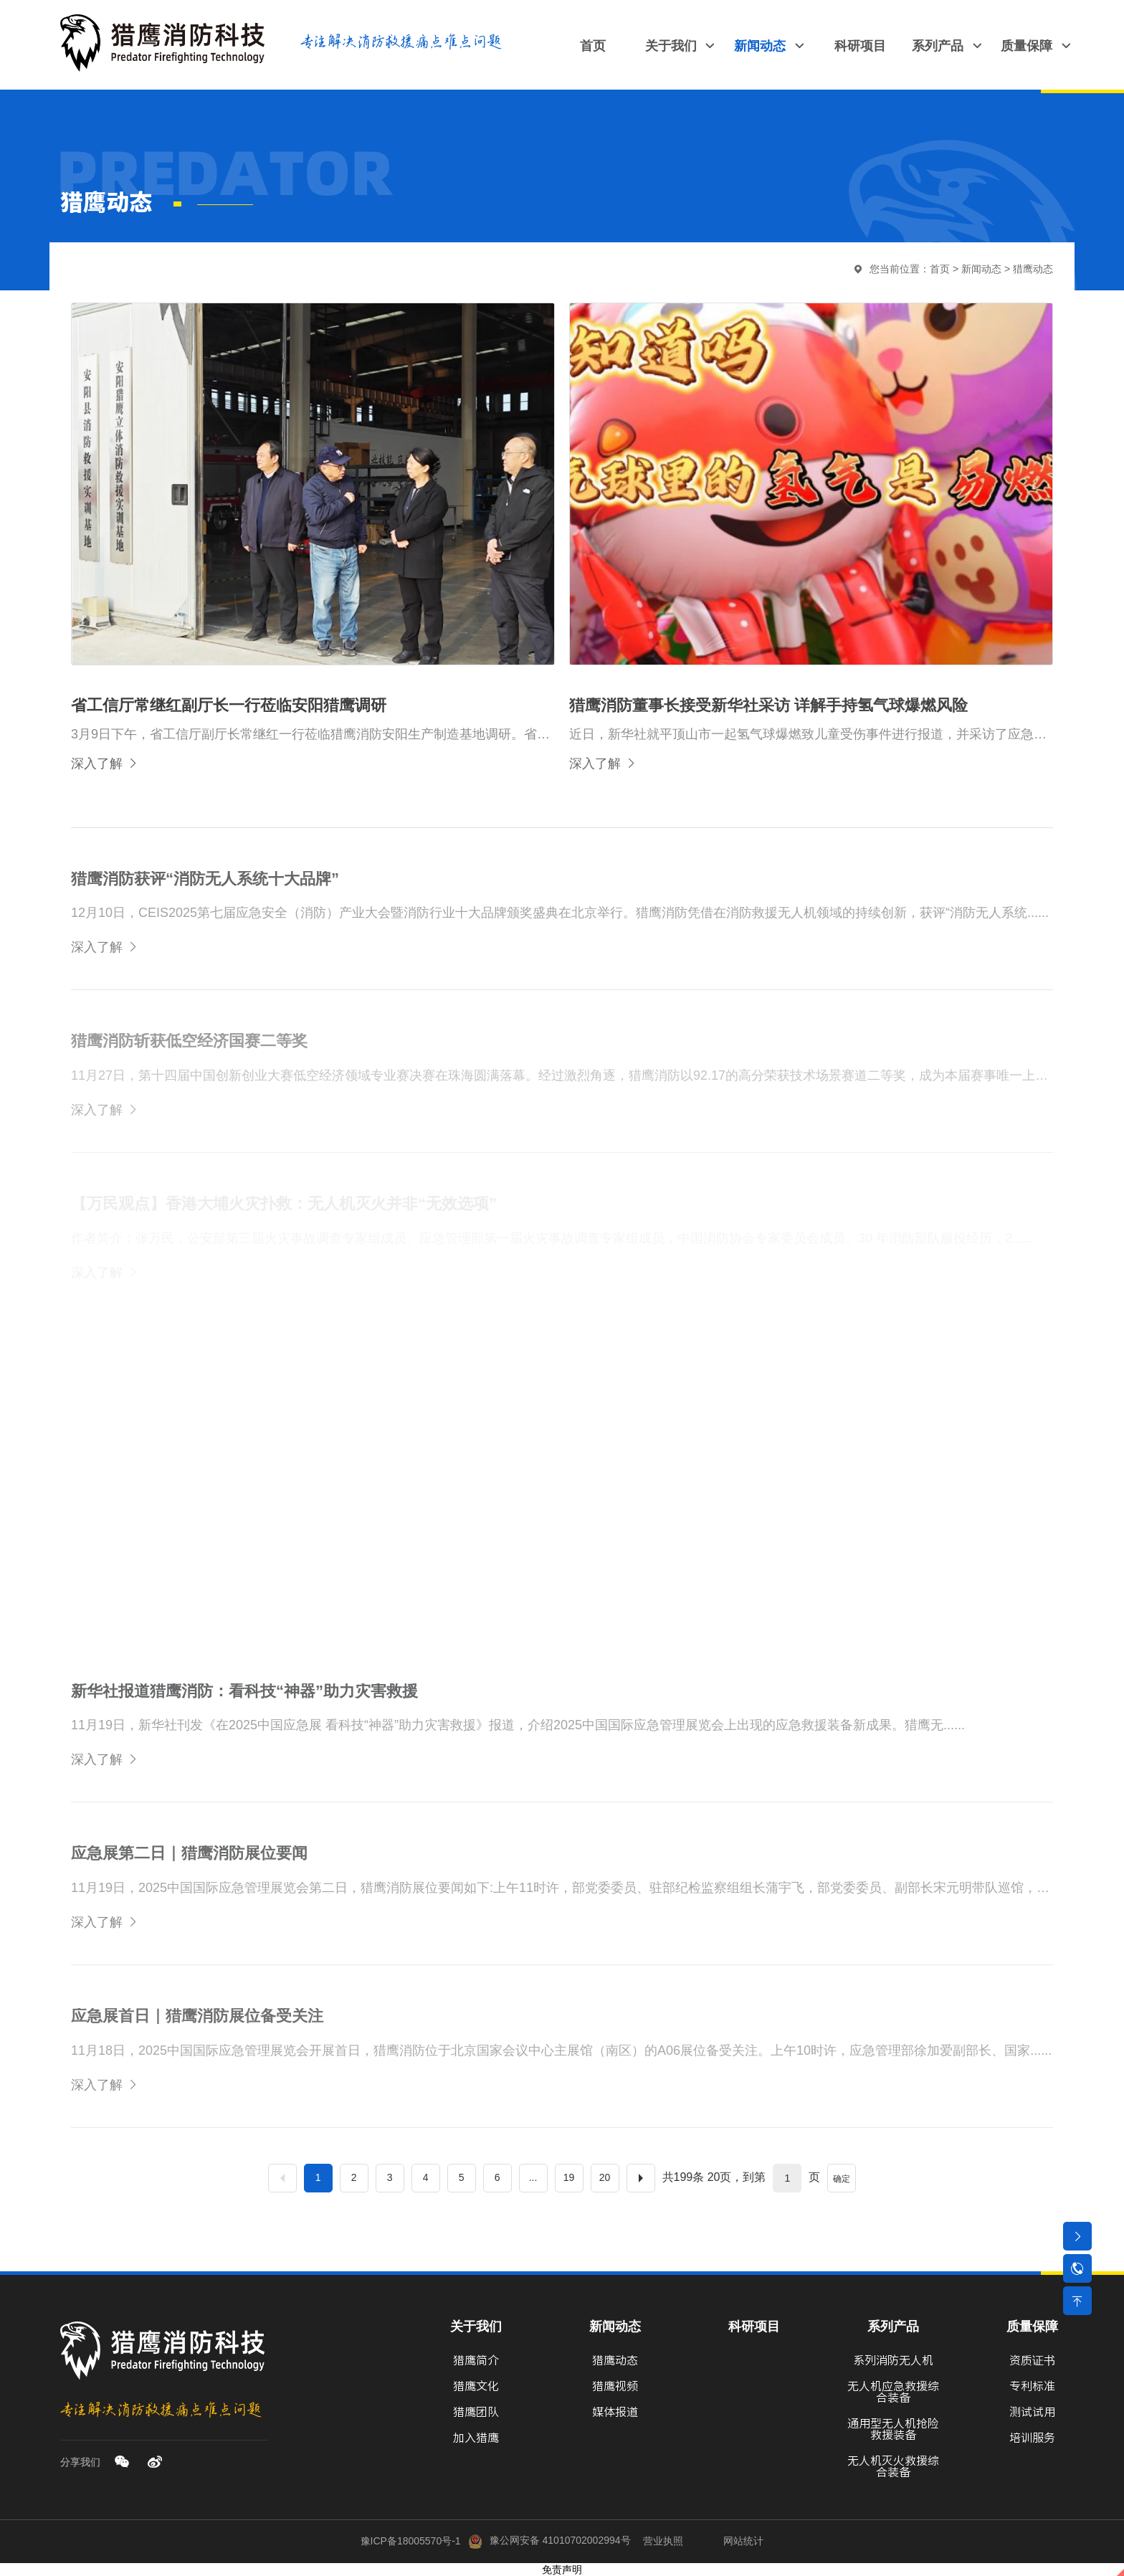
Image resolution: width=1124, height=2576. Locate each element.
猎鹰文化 (476, 2386)
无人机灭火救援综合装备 (893, 2466)
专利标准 (1032, 2386)
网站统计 (743, 2540)
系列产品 (893, 2326)
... (533, 2177)
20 (605, 2177)
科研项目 (754, 2326)
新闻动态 (981, 269)
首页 (940, 269)
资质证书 (1032, 2360)
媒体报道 (615, 2412)
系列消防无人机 (893, 2360)
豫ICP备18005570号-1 (411, 2540)
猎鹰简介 (476, 2360)
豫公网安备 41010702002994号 (549, 2540)
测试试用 (1032, 2412)
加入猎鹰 (476, 2437)
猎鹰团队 (476, 2412)
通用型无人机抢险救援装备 (893, 2429)
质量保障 (1032, 2326)
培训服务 (1032, 2437)
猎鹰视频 (615, 2386)
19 (569, 2177)
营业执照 (663, 2540)
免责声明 (562, 2569)
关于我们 (476, 2326)
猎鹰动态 (1033, 269)
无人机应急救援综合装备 (893, 2391)
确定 (841, 2179)
